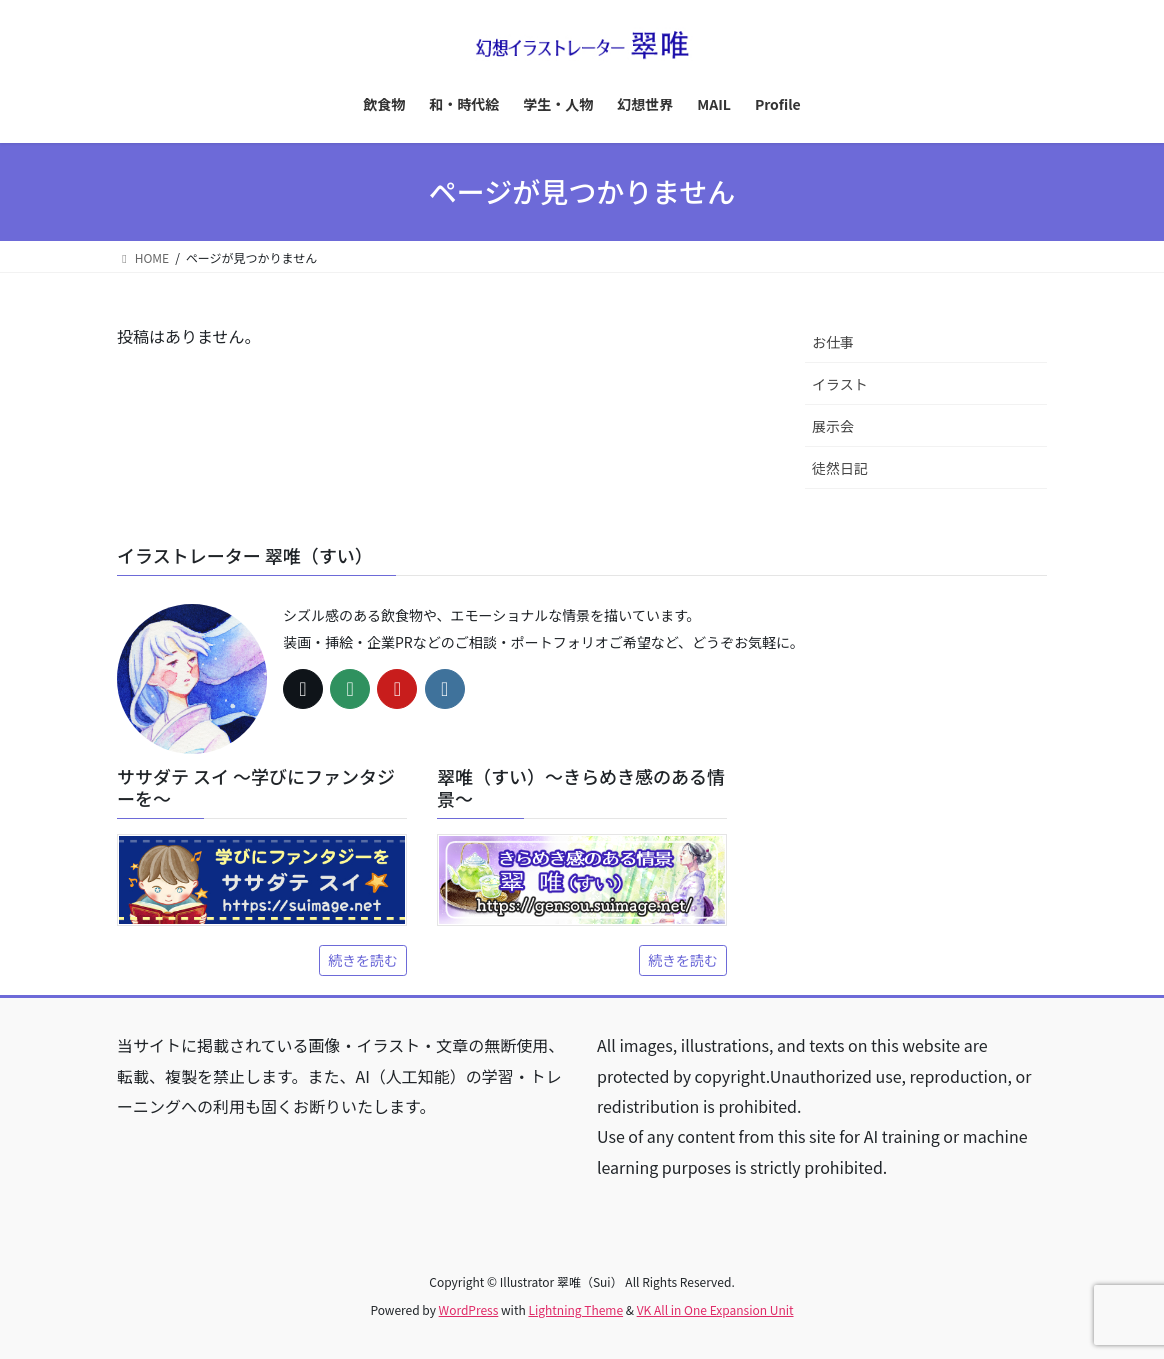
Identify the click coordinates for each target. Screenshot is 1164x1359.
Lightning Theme (575, 1309)
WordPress (469, 1309)
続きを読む (363, 960)
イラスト (840, 384)
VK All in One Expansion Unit (715, 1309)
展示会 (833, 426)
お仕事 (833, 342)
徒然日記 (840, 468)
